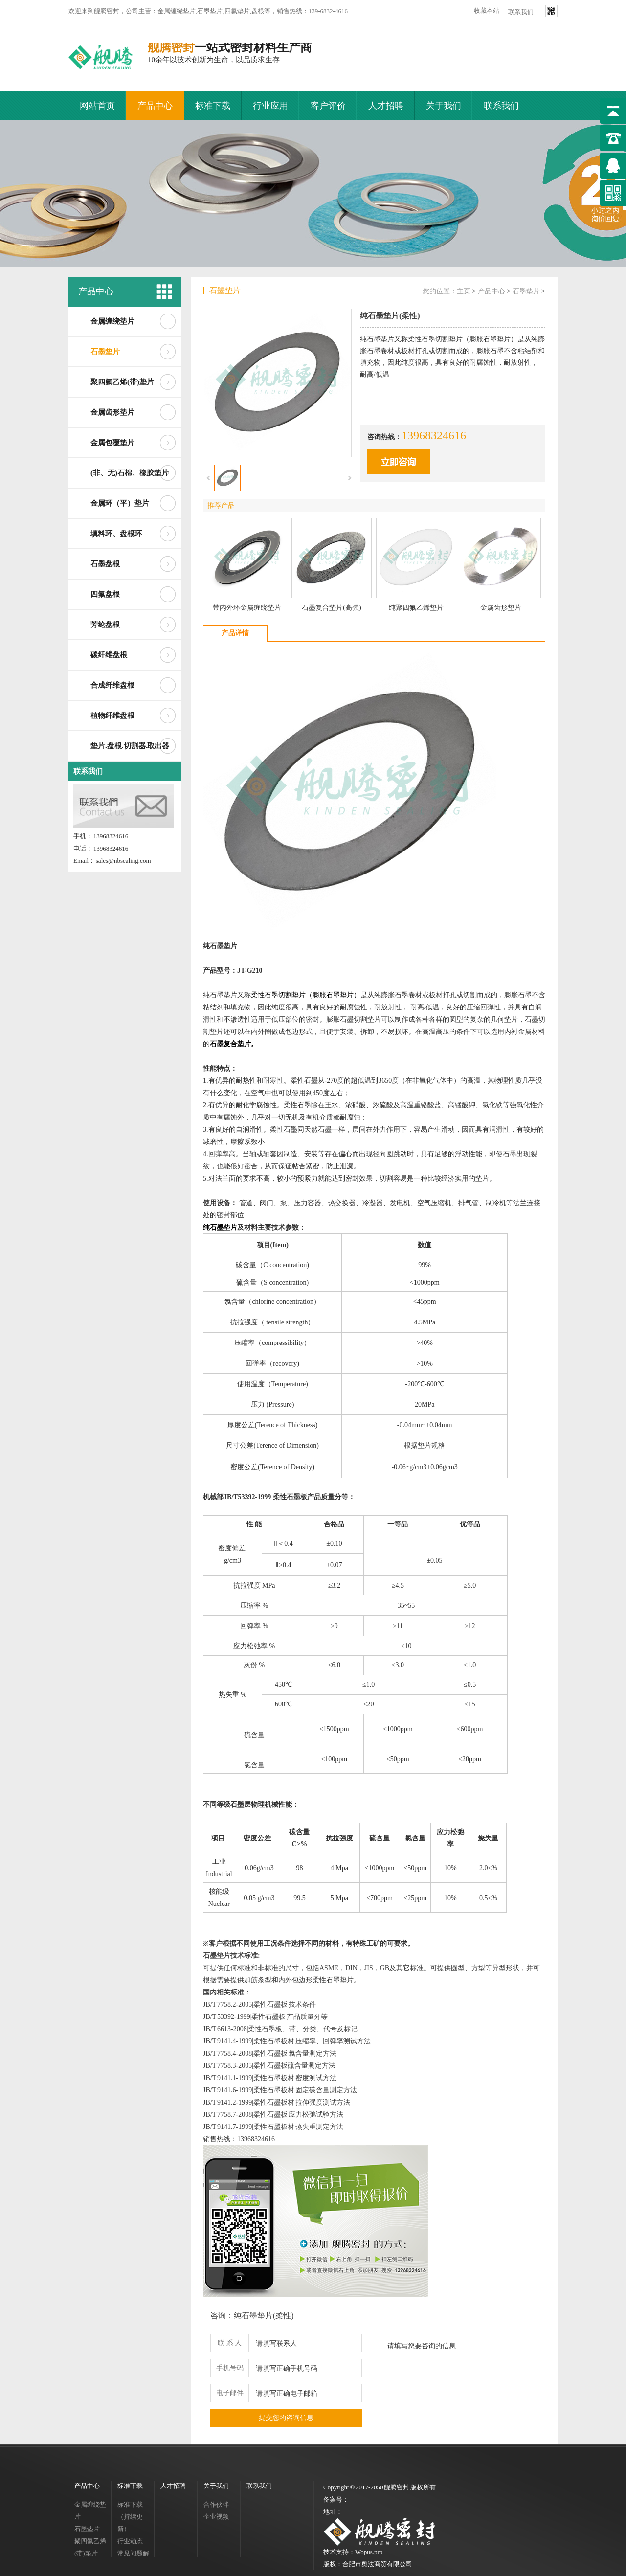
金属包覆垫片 (112, 443)
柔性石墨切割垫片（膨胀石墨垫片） (305, 995)
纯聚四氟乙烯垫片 (416, 607)
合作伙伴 (216, 2504)
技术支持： (339, 2551)
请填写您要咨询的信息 (459, 2380)
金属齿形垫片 (112, 412)
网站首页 (97, 106)
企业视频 (216, 2516)
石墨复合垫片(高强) (331, 607)
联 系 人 (230, 2343)
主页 (463, 291)
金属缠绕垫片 (112, 321)
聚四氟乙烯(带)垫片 (122, 382)
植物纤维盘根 (112, 715)
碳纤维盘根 (108, 655)
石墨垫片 (105, 352)
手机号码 (230, 2368)
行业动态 (130, 2541)
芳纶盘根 (105, 624)
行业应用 (270, 106)
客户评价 (328, 106)
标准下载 (212, 106)
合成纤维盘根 (112, 685)
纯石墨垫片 (220, 1227)
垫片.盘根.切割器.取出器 (129, 746)
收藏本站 (486, 10)
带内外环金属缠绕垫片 (247, 607)
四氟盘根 (105, 594)
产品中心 (155, 106)
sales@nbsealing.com (123, 860)
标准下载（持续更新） (130, 2516)
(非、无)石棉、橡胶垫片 (129, 473)
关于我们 (443, 106)
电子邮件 (230, 2393)
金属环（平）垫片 (119, 503)
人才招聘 (385, 106)
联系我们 (521, 12)
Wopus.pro (368, 2551)
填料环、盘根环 (116, 534)
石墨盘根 (105, 564)
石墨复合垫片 (230, 1044)
